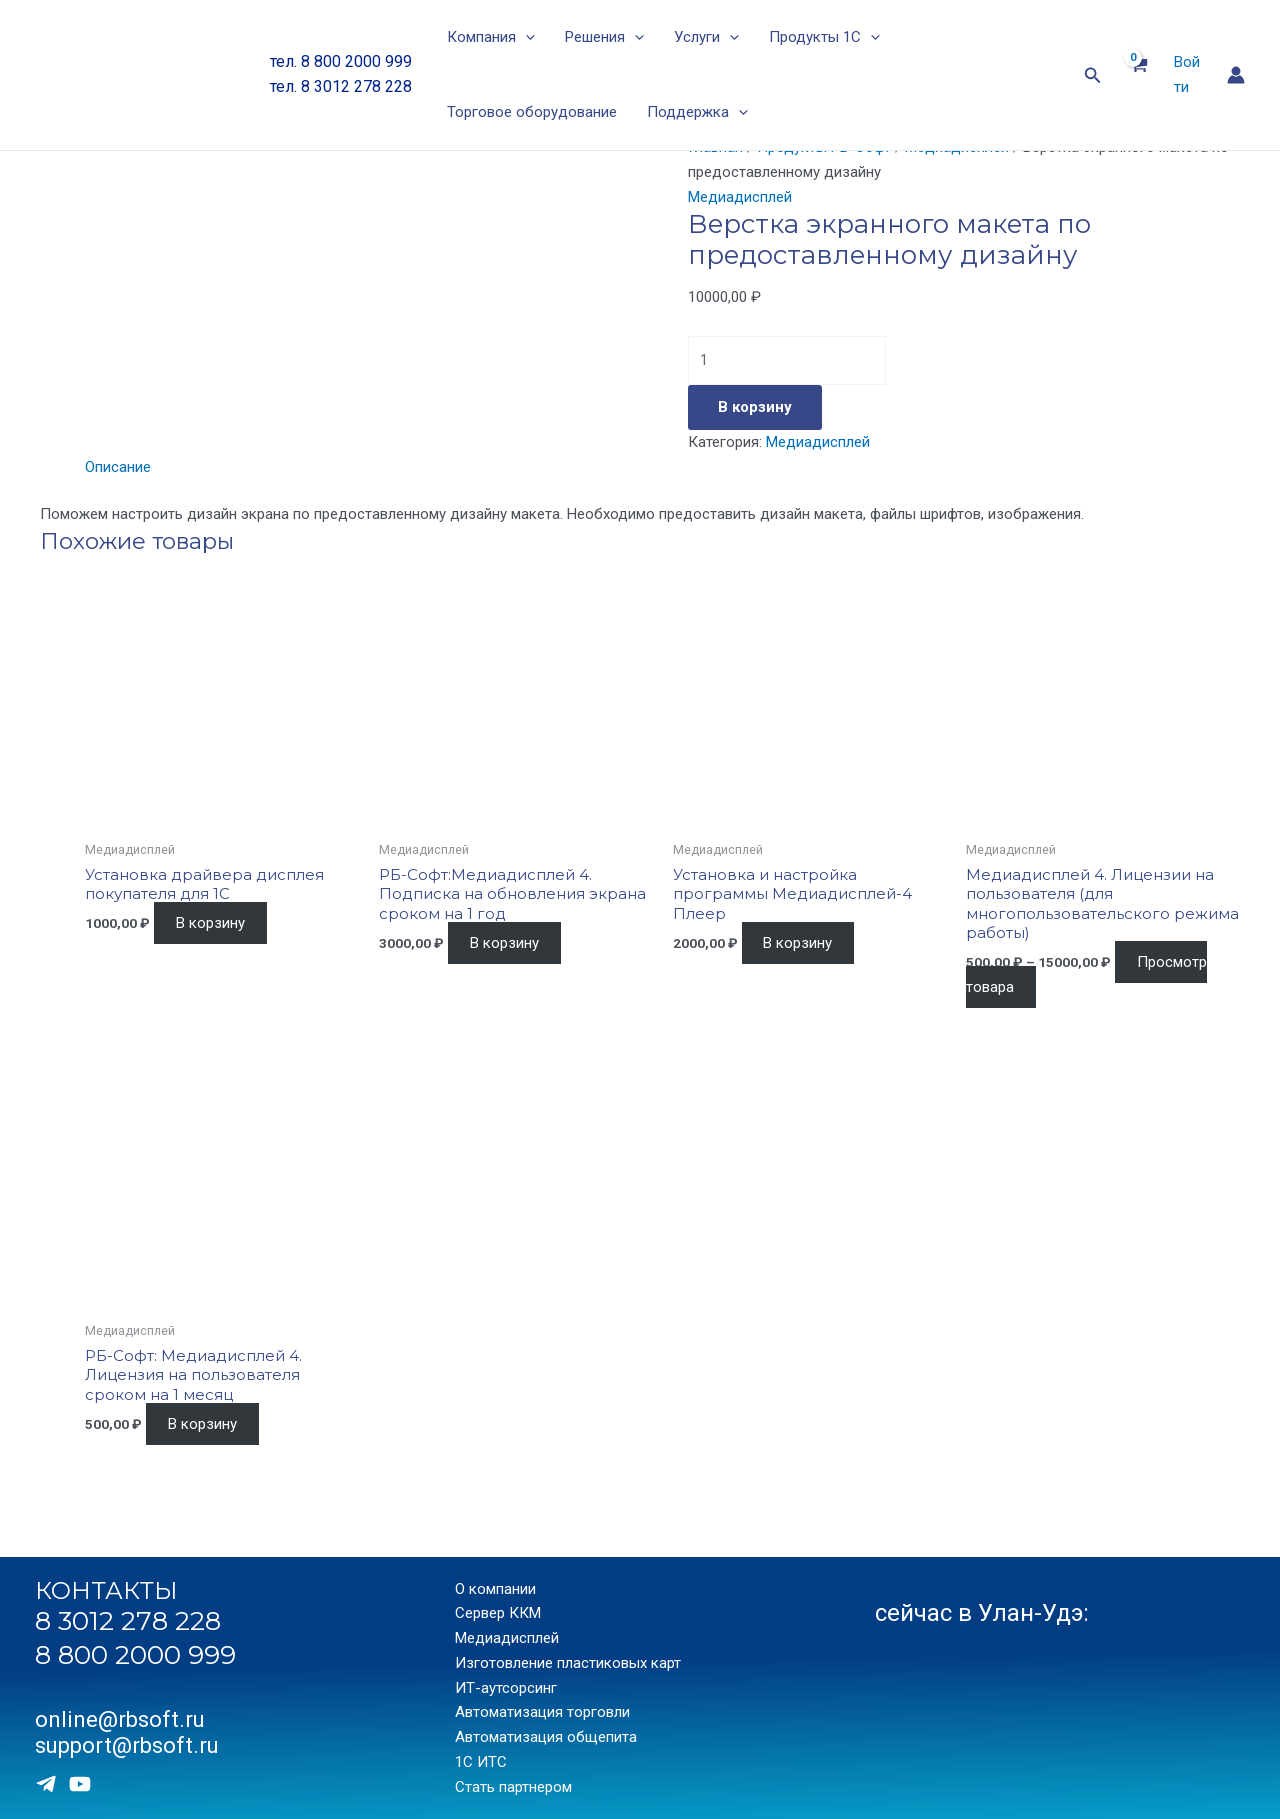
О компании (495, 1589)
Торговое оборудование (532, 112)
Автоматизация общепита (546, 1737)
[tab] (118, 467)
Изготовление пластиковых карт (568, 1663)
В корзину (755, 407)
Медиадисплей (740, 197)
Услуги (706, 37)
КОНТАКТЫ (106, 1590)
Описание (118, 467)
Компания (491, 37)
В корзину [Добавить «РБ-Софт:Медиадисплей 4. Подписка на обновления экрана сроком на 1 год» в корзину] (504, 943)
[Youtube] (80, 1784)
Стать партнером (513, 1787)
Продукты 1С (824, 37)
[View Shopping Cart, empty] (1138, 75)
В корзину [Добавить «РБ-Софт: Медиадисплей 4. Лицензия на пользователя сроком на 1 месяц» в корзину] (202, 1424)
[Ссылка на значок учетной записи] (1236, 75)
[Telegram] (46, 1784)
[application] (525, 37)
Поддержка (697, 112)
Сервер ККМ (498, 1613)
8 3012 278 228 (128, 1621)
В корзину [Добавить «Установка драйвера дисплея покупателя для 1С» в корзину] (210, 923)
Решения (604, 37)
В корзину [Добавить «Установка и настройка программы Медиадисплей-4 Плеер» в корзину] (797, 943)
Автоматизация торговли (542, 1712)
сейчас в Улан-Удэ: (982, 1613)
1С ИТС (481, 1762)
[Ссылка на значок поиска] (1093, 75)
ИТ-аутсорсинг (506, 1688)
